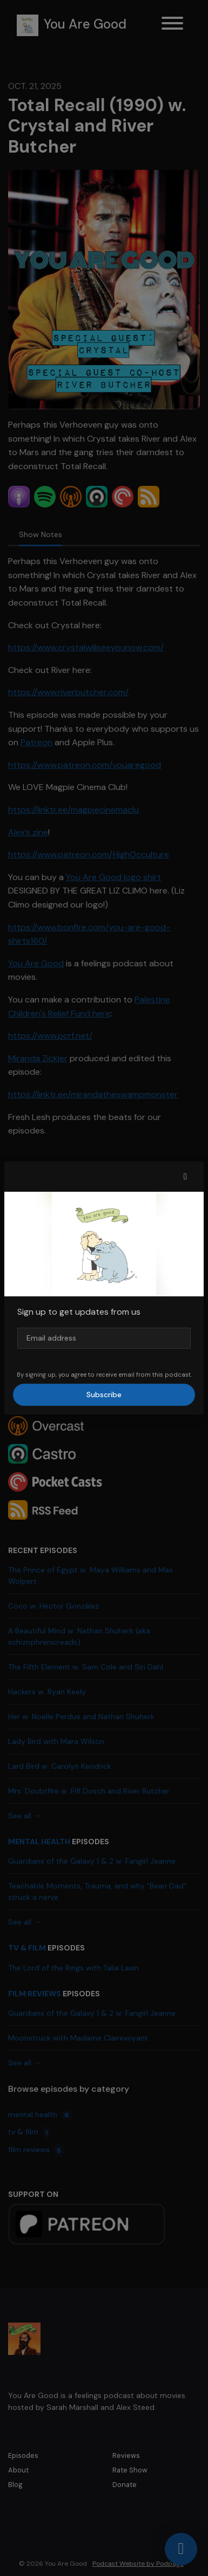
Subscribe (104, 1394)
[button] (185, 1176)
